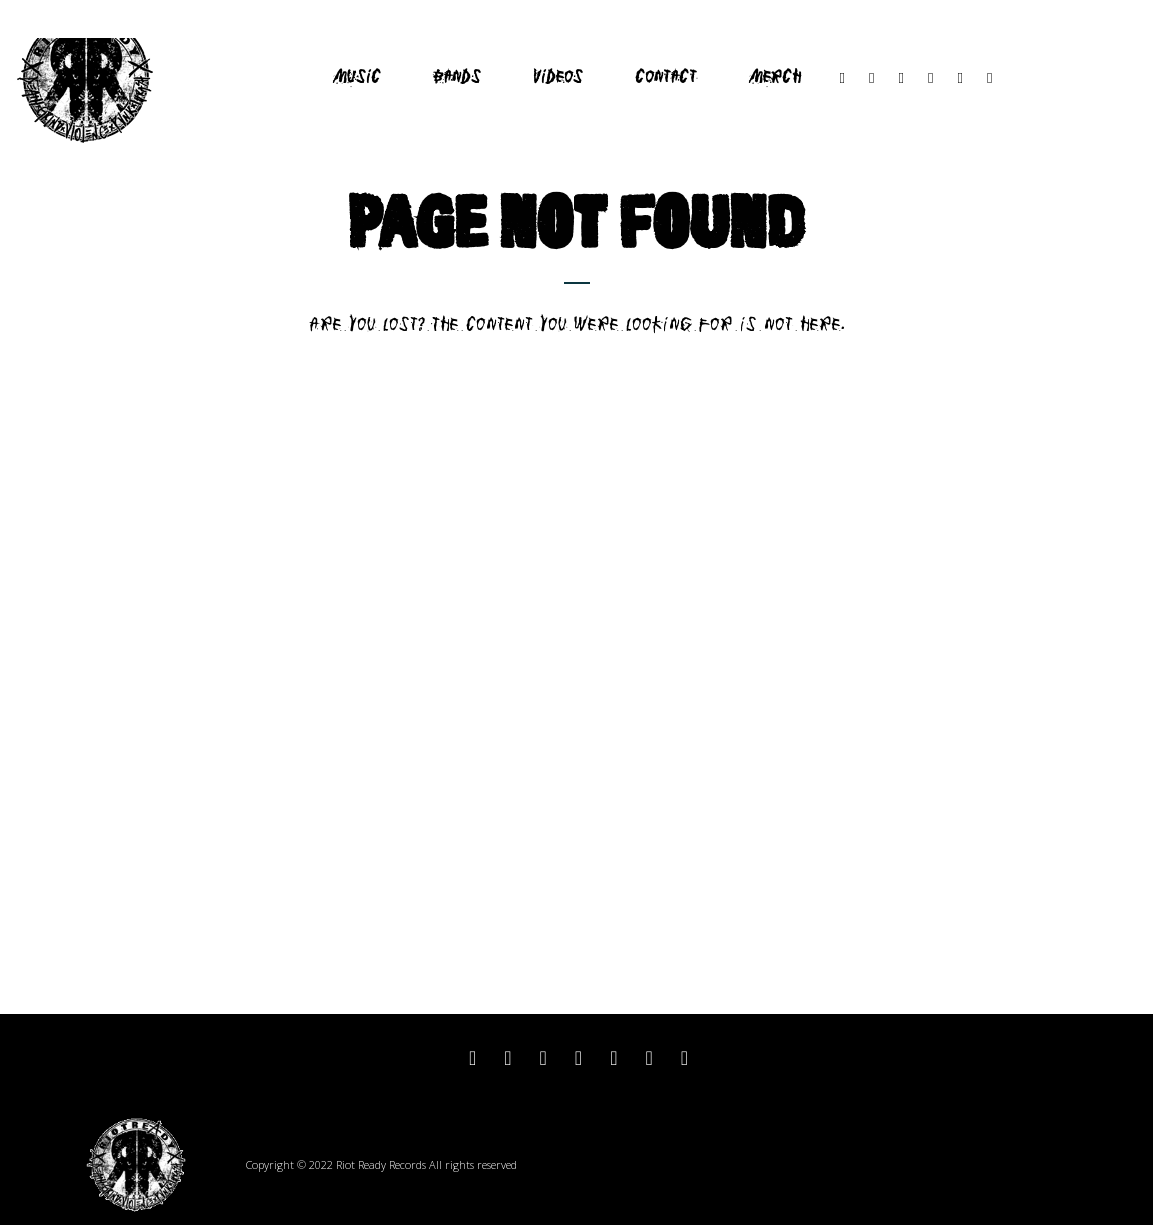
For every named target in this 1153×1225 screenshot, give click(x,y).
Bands (457, 77)
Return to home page (576, 360)
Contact (666, 77)
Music (357, 77)
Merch (775, 77)
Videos (558, 77)
